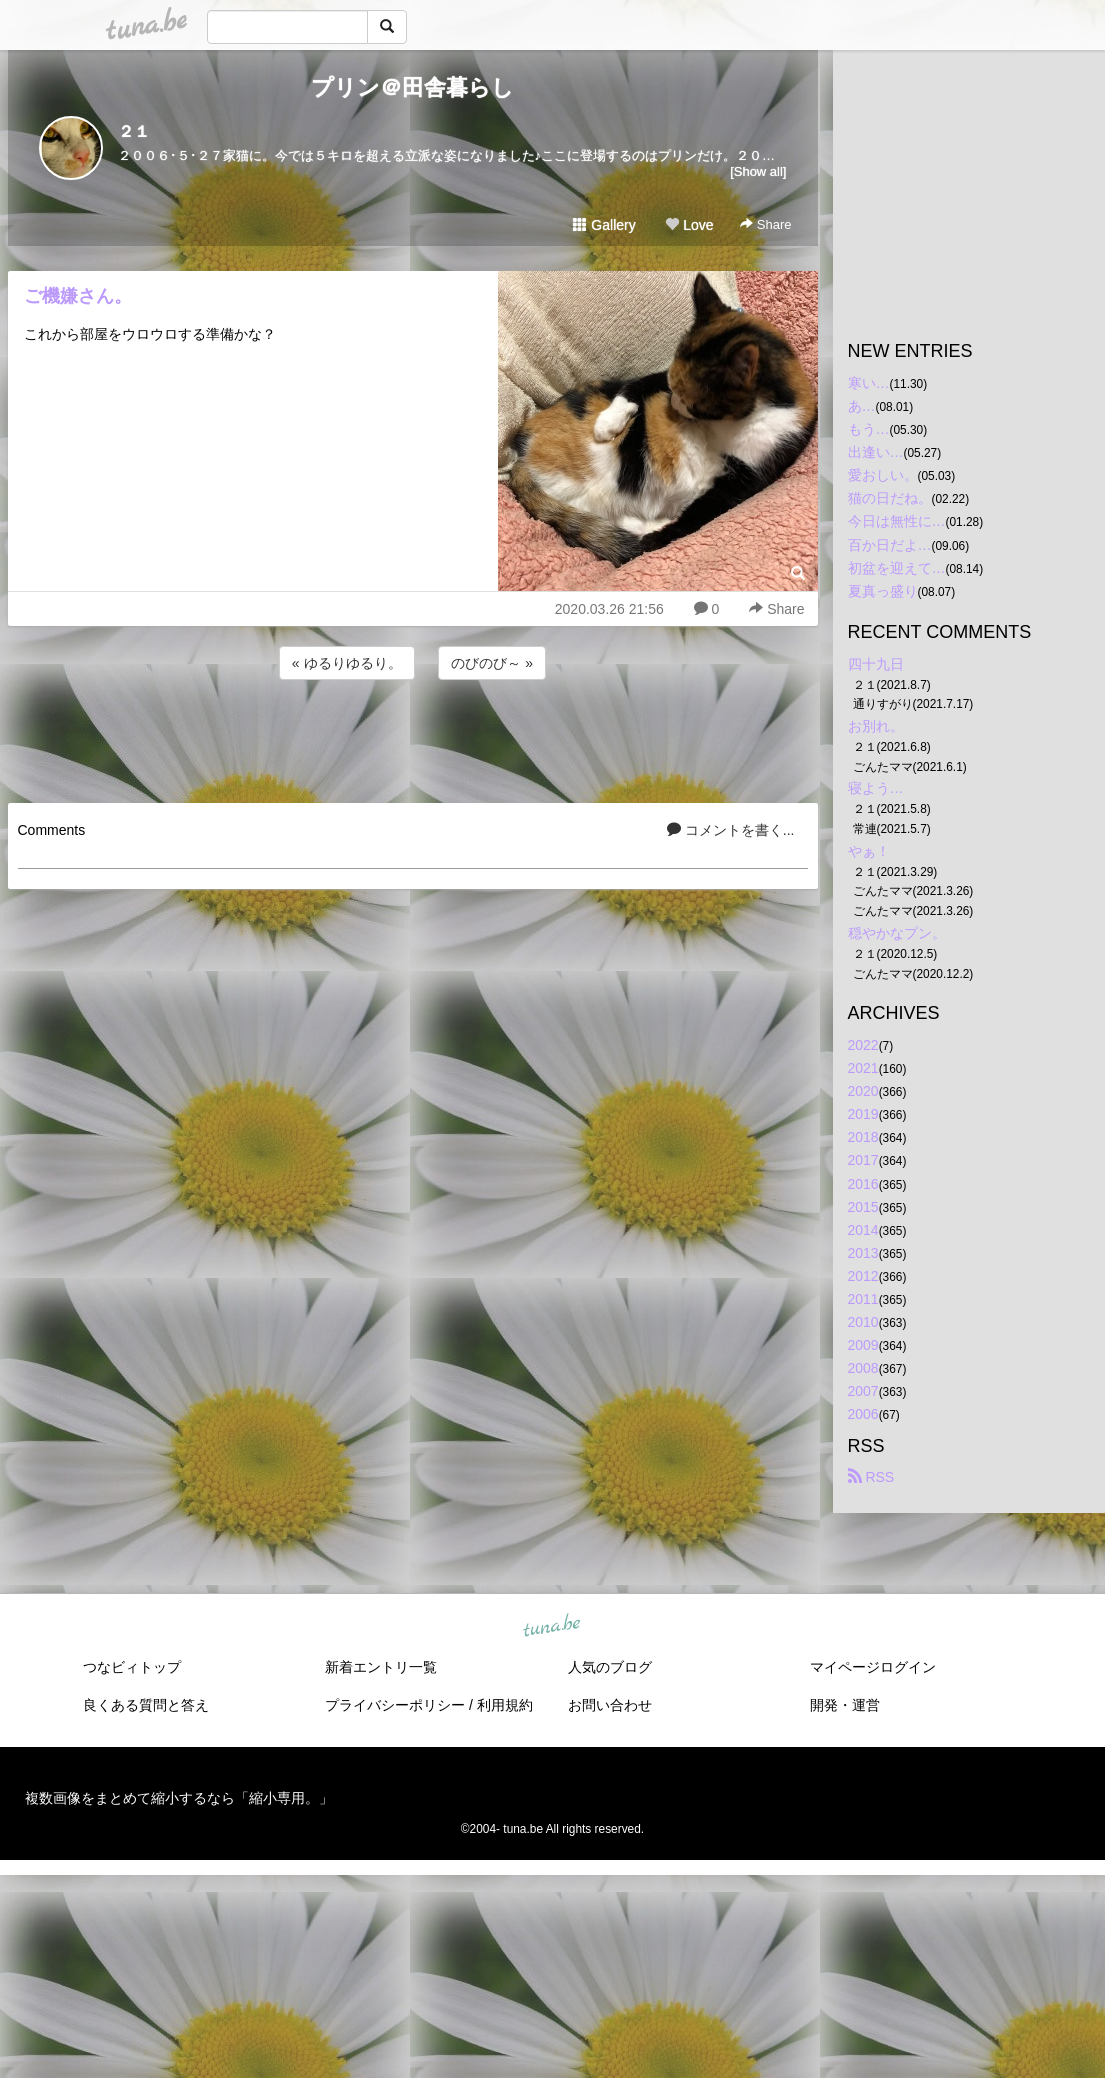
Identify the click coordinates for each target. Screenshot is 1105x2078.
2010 (863, 1322)
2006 (863, 1414)
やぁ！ (869, 851)
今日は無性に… (897, 521)
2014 (863, 1230)
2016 (863, 1184)
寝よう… (876, 788)
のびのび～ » (492, 663)
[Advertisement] (413, 738)
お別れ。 (876, 726)
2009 (863, 1345)
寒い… (869, 383)
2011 (863, 1299)
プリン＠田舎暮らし (412, 87)
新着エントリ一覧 (381, 1667)
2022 (863, 1045)
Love (689, 225)
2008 (863, 1368)
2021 (863, 1068)
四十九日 (876, 664)
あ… (862, 406)
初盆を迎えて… (897, 568)
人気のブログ (610, 1667)
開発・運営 (845, 1705)
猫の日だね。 (890, 498)
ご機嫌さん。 (78, 296)
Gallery (604, 225)
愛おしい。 (883, 475)
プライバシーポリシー (395, 1705)
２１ (134, 131)
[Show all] (758, 171)
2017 (863, 1160)
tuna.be (552, 1626)
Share (765, 224)
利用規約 (505, 1705)
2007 (863, 1391)
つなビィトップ (132, 1667)
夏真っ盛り (883, 591)
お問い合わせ (610, 1705)
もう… (869, 429)
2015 (863, 1207)
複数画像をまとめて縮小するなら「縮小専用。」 (179, 1798)
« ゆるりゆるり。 (347, 663)
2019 (863, 1114)
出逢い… (876, 452)
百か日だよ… (890, 545)
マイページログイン (873, 1667)
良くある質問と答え (146, 1705)
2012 (863, 1276)
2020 (863, 1091)
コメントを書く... (731, 830)
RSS (871, 1477)
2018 (863, 1137)
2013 (863, 1253)
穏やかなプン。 (897, 933)
